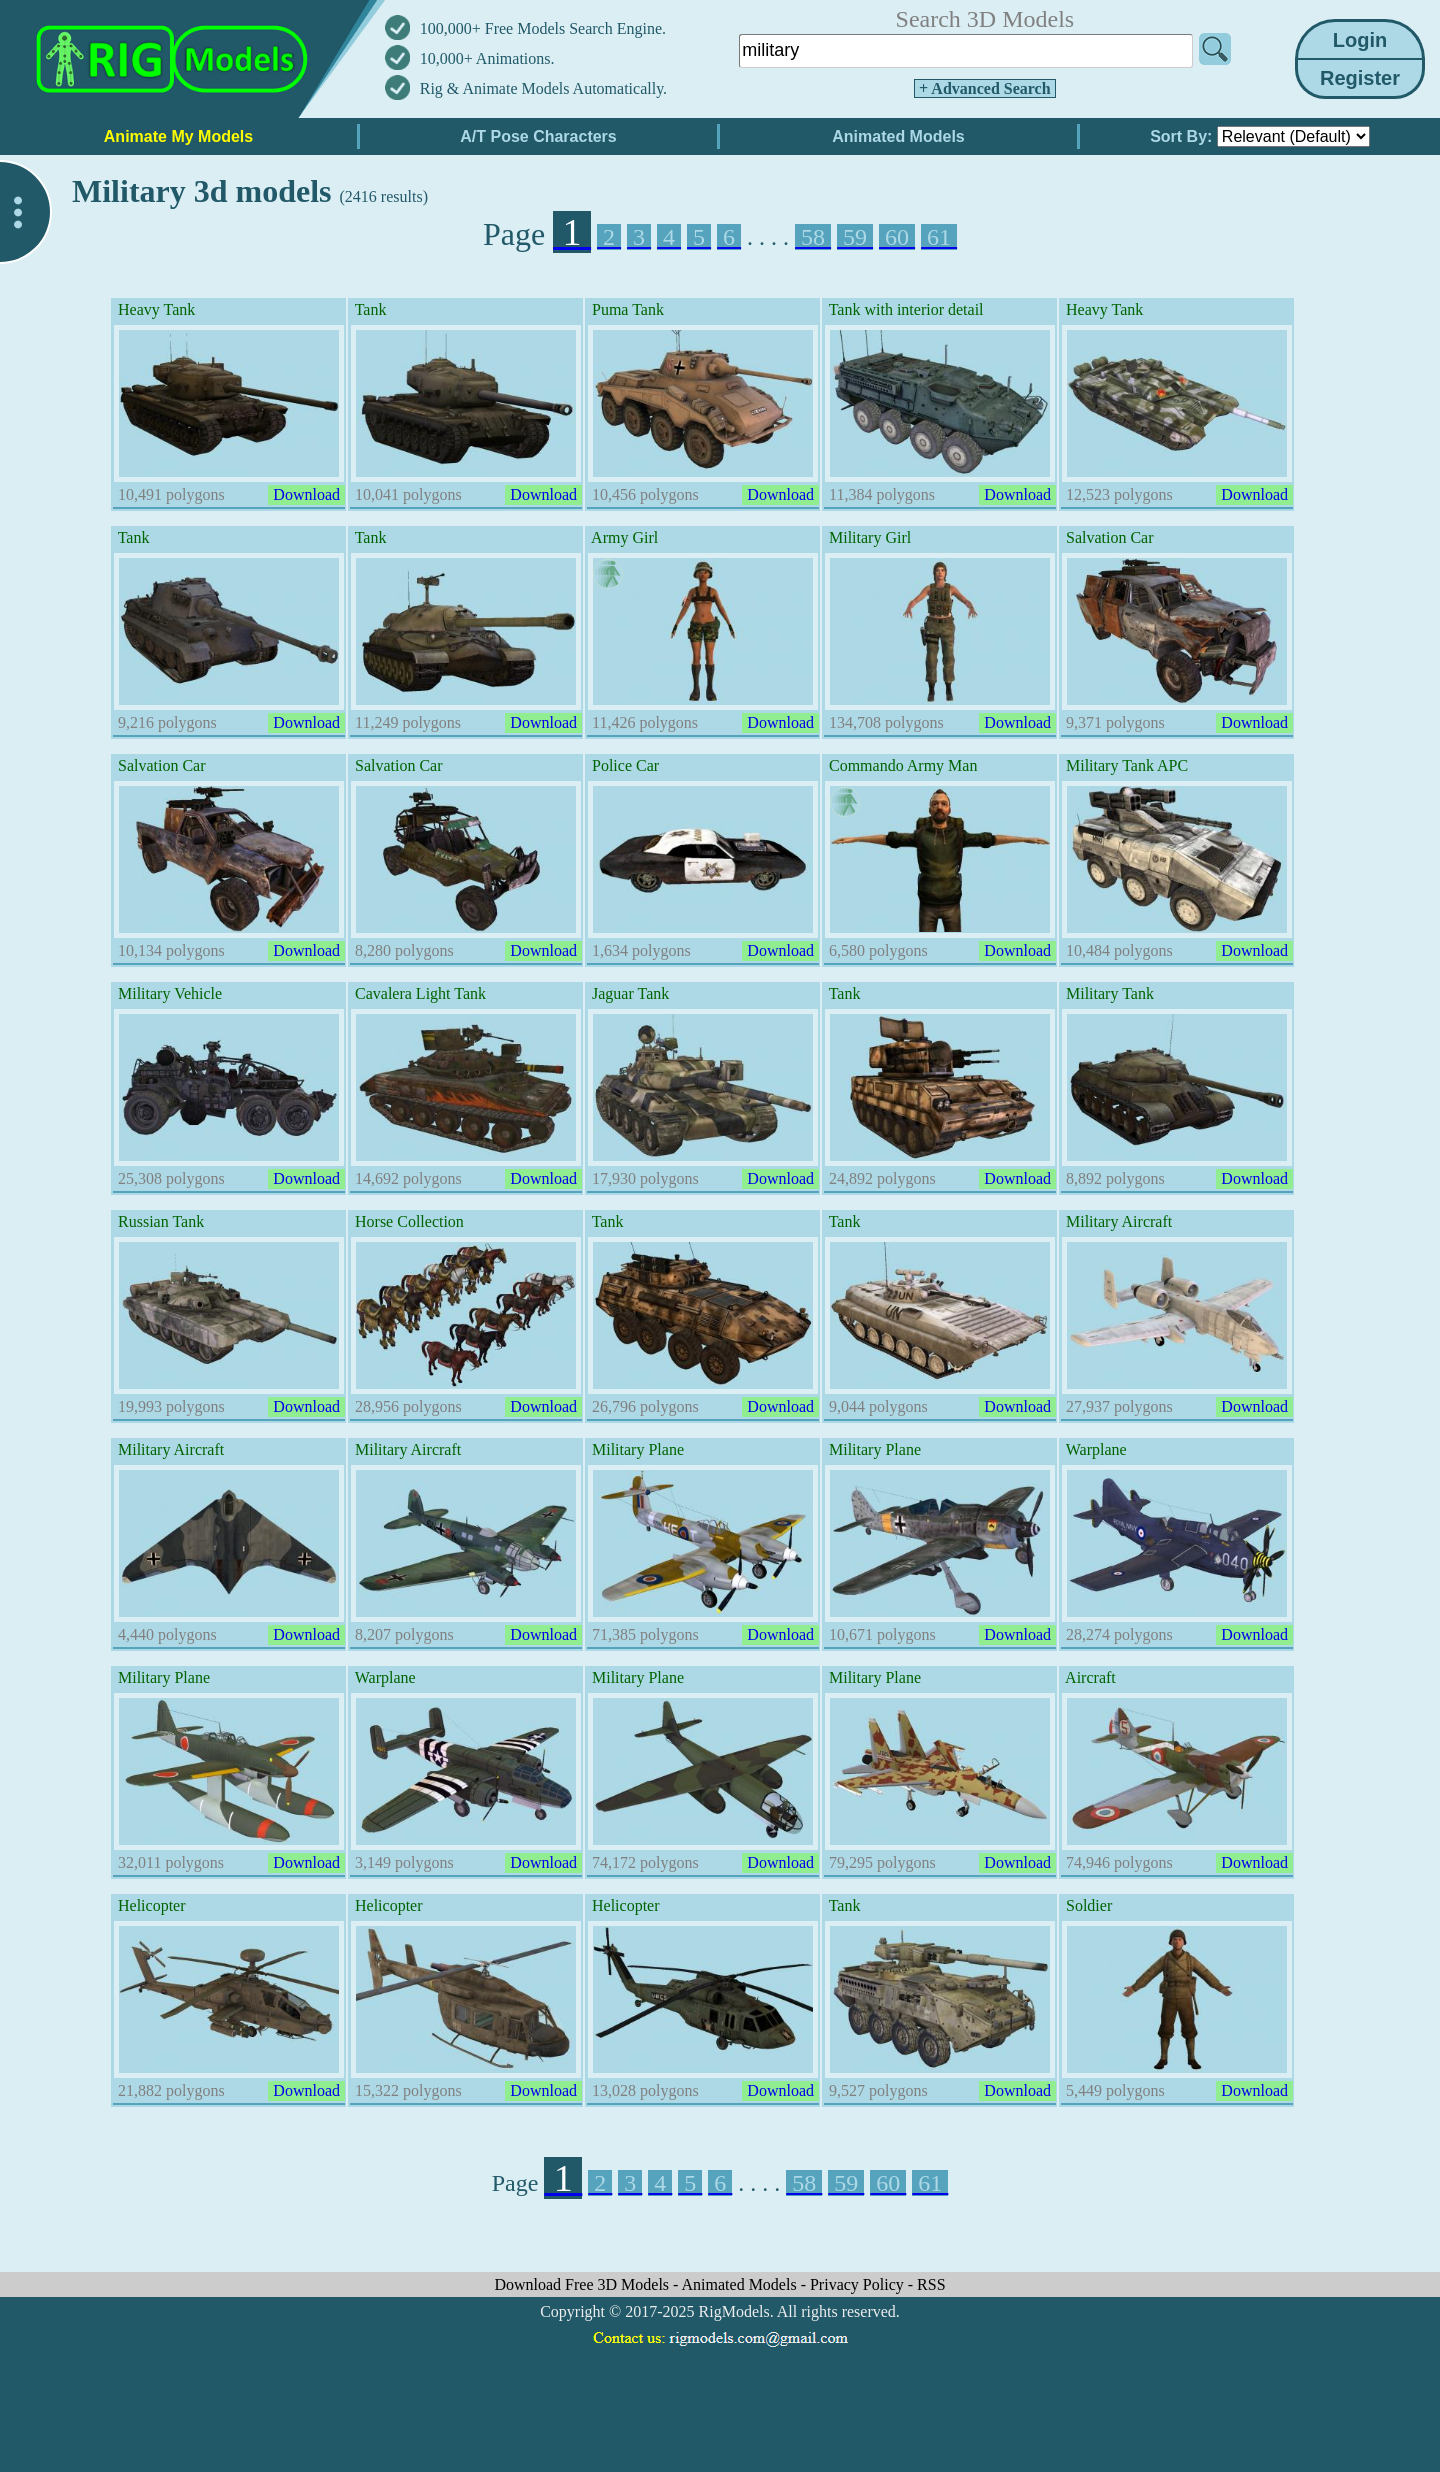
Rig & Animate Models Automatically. (543, 88)
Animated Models (741, 2284)
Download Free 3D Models (583, 2284)
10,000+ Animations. (487, 58)
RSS (931, 2284)
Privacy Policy (859, 2284)
